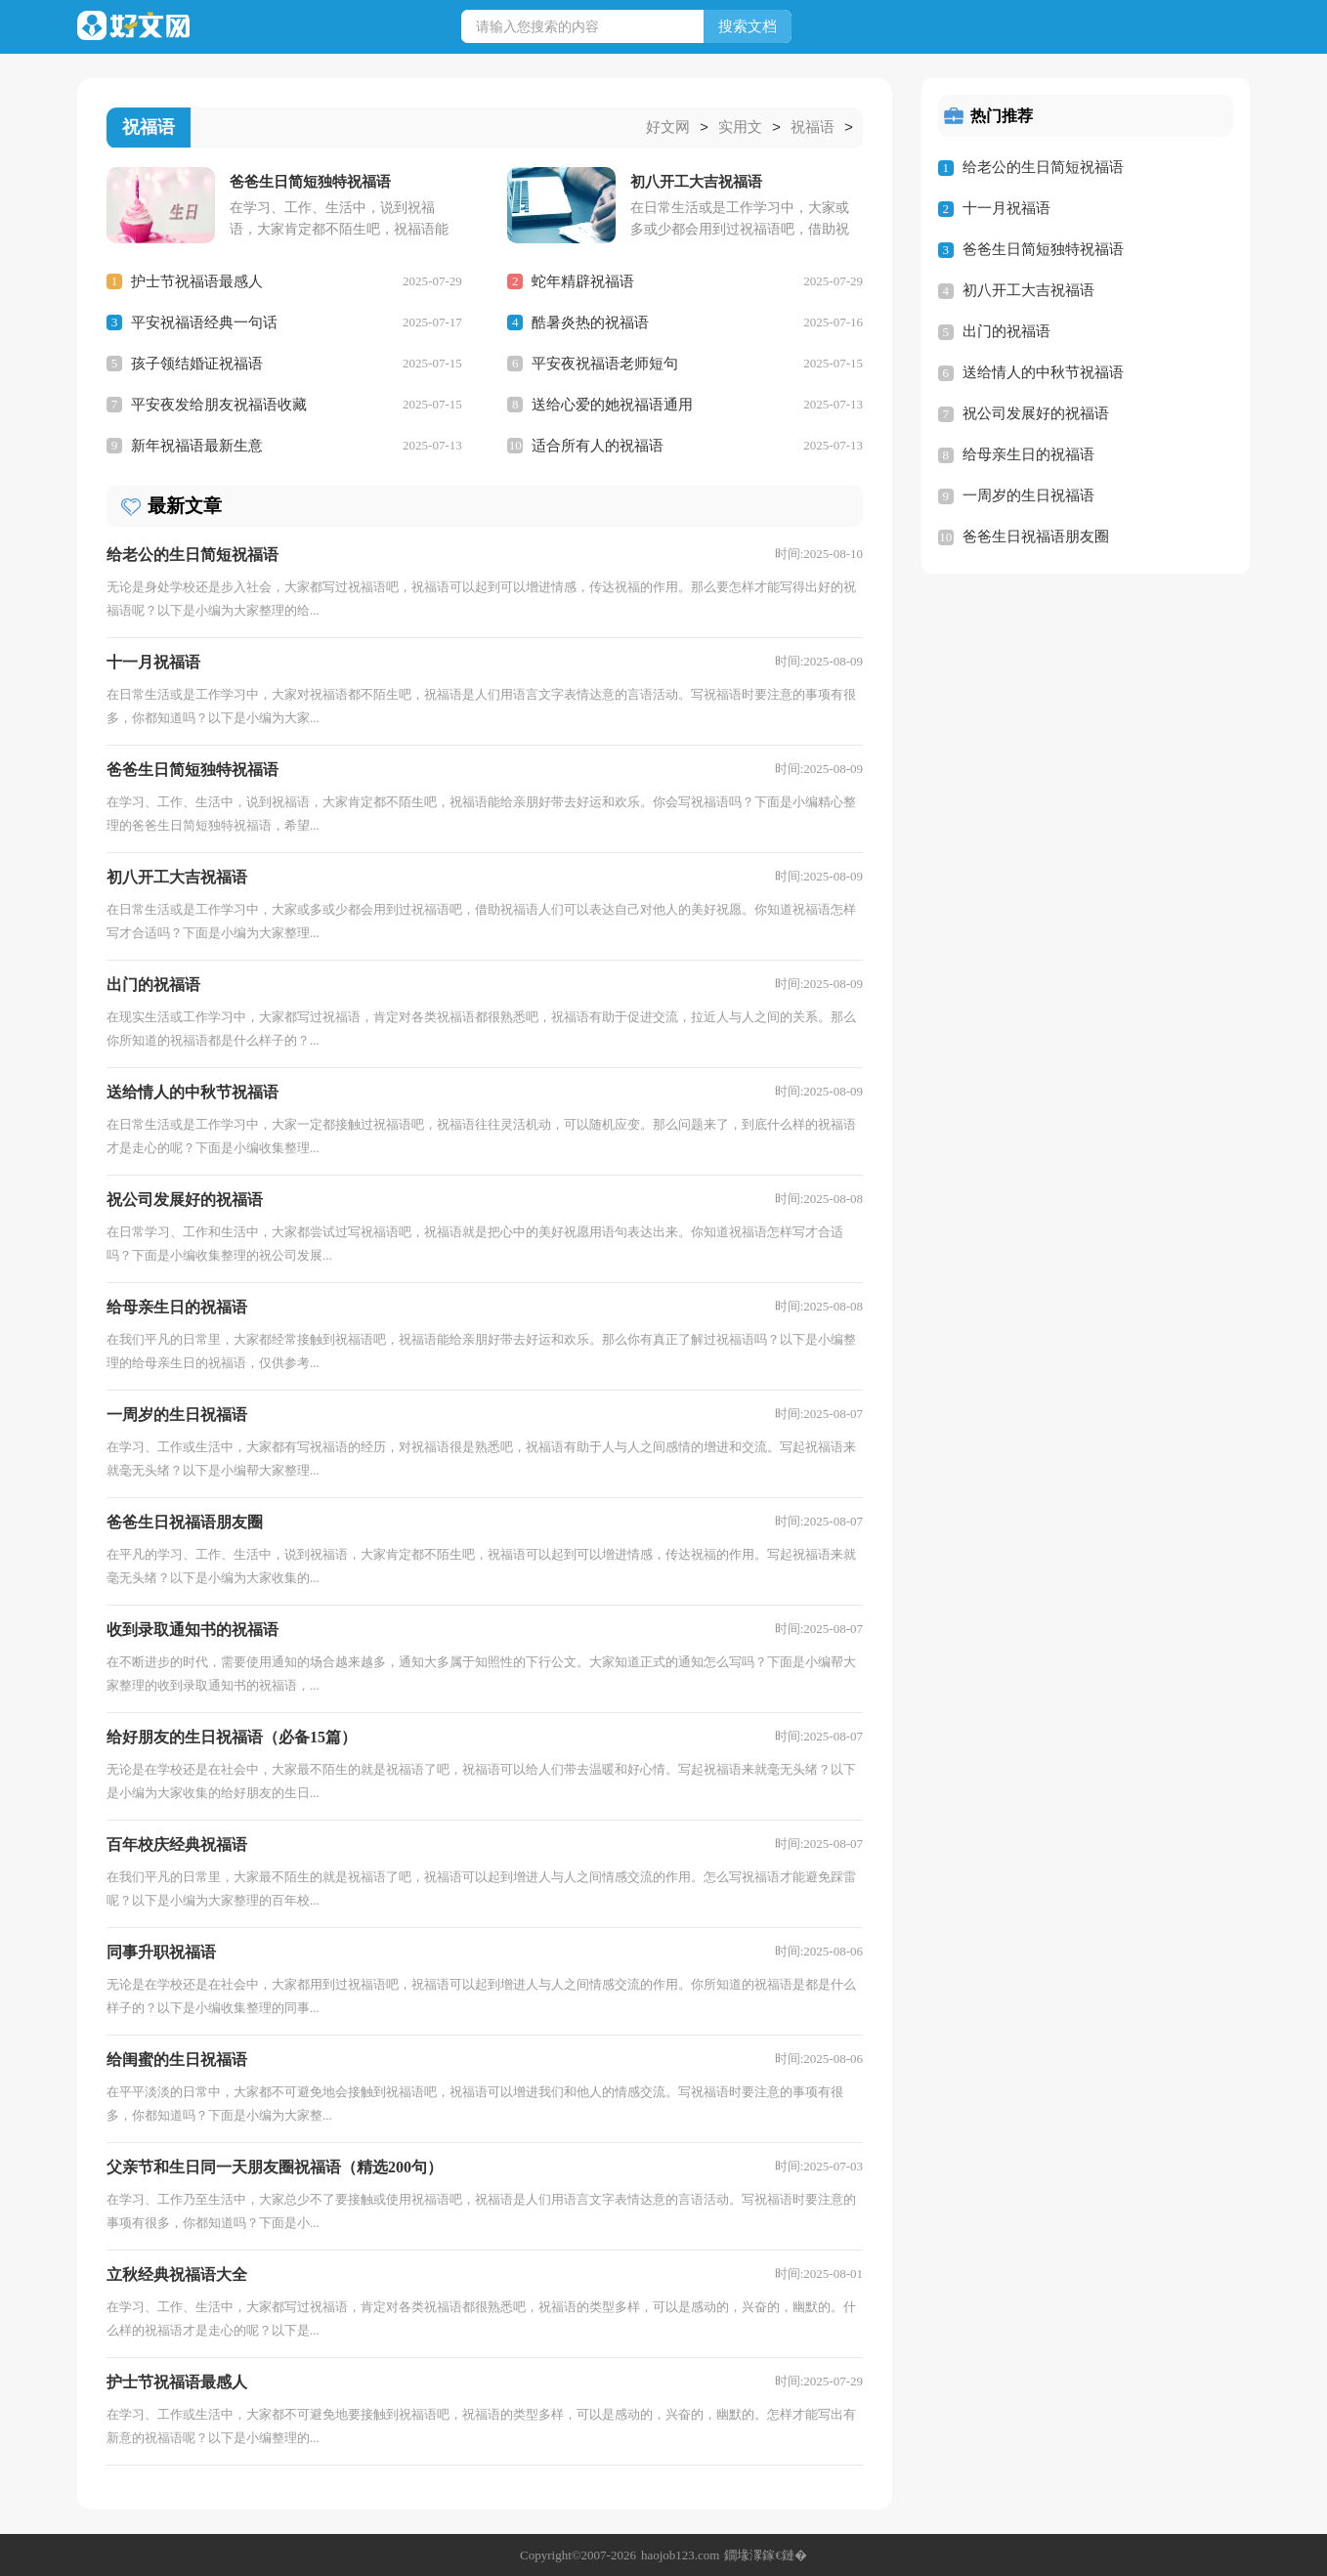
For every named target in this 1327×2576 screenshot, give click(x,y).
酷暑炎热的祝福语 (590, 321)
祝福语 (813, 128)
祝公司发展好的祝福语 (1036, 413)
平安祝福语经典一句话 (204, 321)
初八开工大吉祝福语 (1028, 290)
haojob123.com (680, 2554)
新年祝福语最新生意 (197, 444)
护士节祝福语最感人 (197, 280)
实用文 (740, 128)
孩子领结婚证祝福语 (197, 362)
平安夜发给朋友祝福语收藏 (219, 403)
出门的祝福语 (1006, 331)
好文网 (668, 128)
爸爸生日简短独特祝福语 (1043, 249)
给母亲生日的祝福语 (1028, 454)
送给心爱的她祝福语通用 (612, 403)
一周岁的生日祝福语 (1028, 495)
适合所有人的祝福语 (598, 444)
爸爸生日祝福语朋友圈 (1036, 536)
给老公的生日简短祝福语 (1043, 167)
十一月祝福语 (1006, 208)
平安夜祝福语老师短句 (605, 362)
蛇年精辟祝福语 (583, 280)
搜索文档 (747, 26)
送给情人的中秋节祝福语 (1043, 372)
